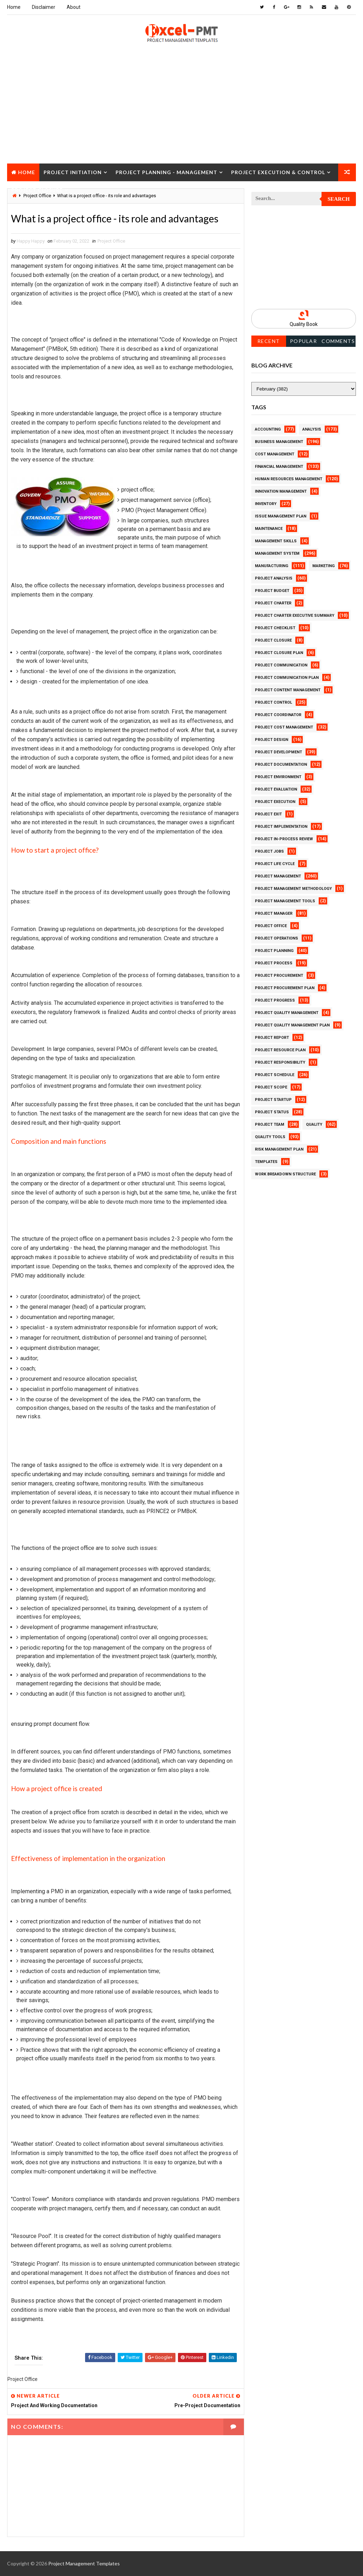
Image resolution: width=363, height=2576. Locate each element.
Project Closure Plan (279, 652)
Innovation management (281, 491)
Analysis (311, 429)
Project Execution (275, 801)
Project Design (271, 739)
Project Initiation (73, 172)
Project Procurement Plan (284, 988)
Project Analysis (273, 578)
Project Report (272, 1037)
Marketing (323, 566)
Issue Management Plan (280, 516)
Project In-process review (284, 839)
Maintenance (269, 528)
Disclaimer (43, 7)
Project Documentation (281, 764)
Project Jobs (269, 851)
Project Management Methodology (293, 888)
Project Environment (278, 777)
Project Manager (273, 913)
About (73, 7)
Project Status (272, 1112)
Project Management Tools (285, 901)
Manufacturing (271, 566)
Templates (266, 1161)
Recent (268, 341)
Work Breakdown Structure (285, 1174)
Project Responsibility (280, 1062)
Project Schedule (274, 1075)
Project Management (278, 876)
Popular (303, 341)
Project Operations (276, 938)
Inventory (266, 504)
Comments (338, 341)
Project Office (111, 241)
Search (339, 199)
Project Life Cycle (275, 864)
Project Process (273, 963)
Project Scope (271, 1087)
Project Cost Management (284, 727)
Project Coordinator (278, 715)
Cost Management (274, 454)
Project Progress (275, 1000)
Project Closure (37, 190)
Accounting (268, 429)
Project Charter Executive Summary (294, 615)
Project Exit (268, 814)
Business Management (279, 441)
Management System (277, 553)
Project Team (269, 1124)
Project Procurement (279, 975)
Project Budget (272, 590)
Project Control (273, 702)
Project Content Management (287, 690)
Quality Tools (270, 1137)
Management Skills (276, 541)
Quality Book (304, 324)
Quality (314, 1124)
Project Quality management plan (292, 1025)
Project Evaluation (276, 789)
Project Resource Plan (280, 1050)
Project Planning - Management (166, 172)
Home (14, 7)
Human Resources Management (288, 479)
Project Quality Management (286, 1012)
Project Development (278, 752)
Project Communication (281, 665)
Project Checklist (275, 628)
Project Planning (274, 950)
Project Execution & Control (278, 172)
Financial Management (279, 466)
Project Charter (273, 603)
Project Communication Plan (287, 677)
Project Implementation (281, 826)
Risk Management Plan (279, 1149)
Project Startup (273, 1099)
